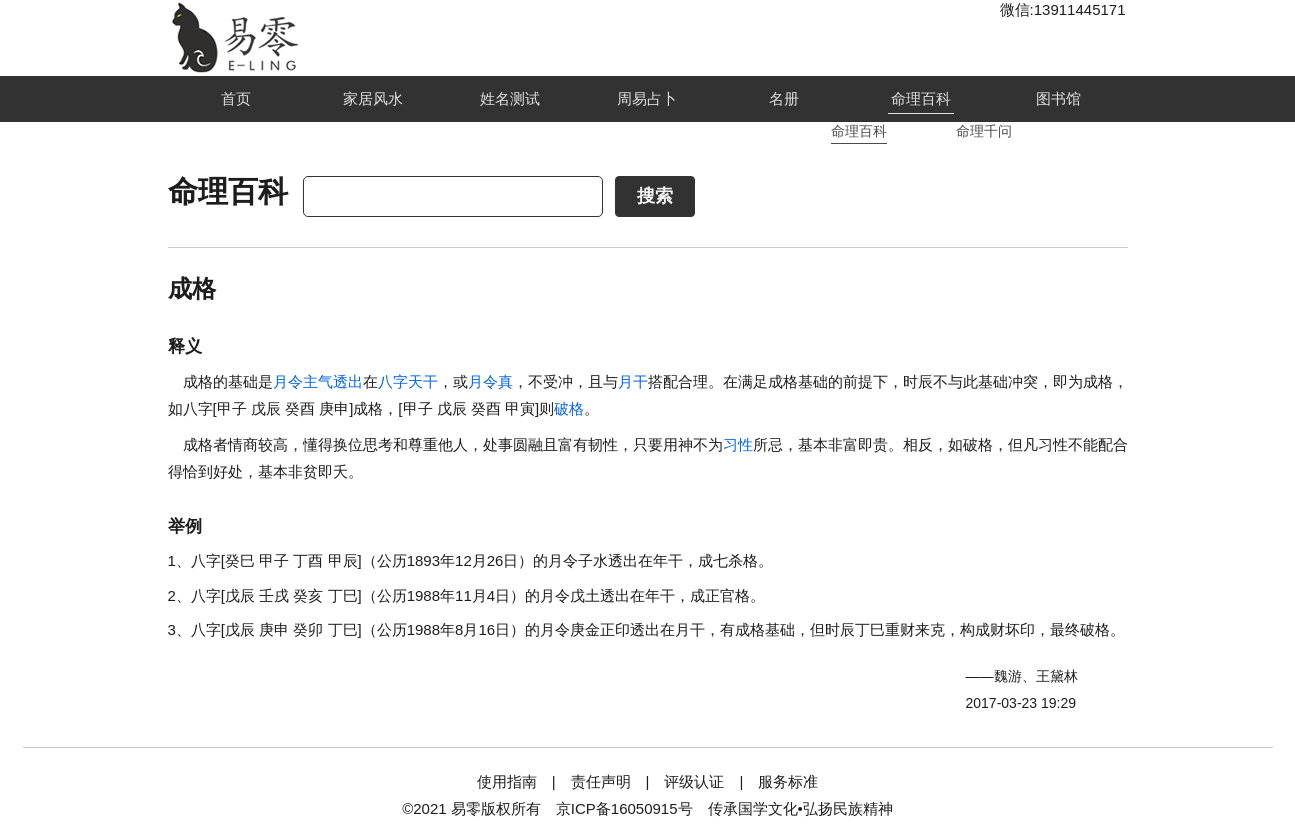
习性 (738, 444)
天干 (423, 381)
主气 (318, 381)
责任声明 (601, 781)
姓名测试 (510, 98)
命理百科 (921, 98)
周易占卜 (647, 98)
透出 (348, 381)
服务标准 (788, 781)
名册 (784, 98)
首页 (236, 98)
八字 (393, 381)
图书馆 (1058, 98)
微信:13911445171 (1063, 9)
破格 (569, 408)
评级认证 (694, 781)
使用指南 (507, 781)
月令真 (490, 381)
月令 (288, 381)
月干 (633, 381)
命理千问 (984, 131)
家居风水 (373, 98)
